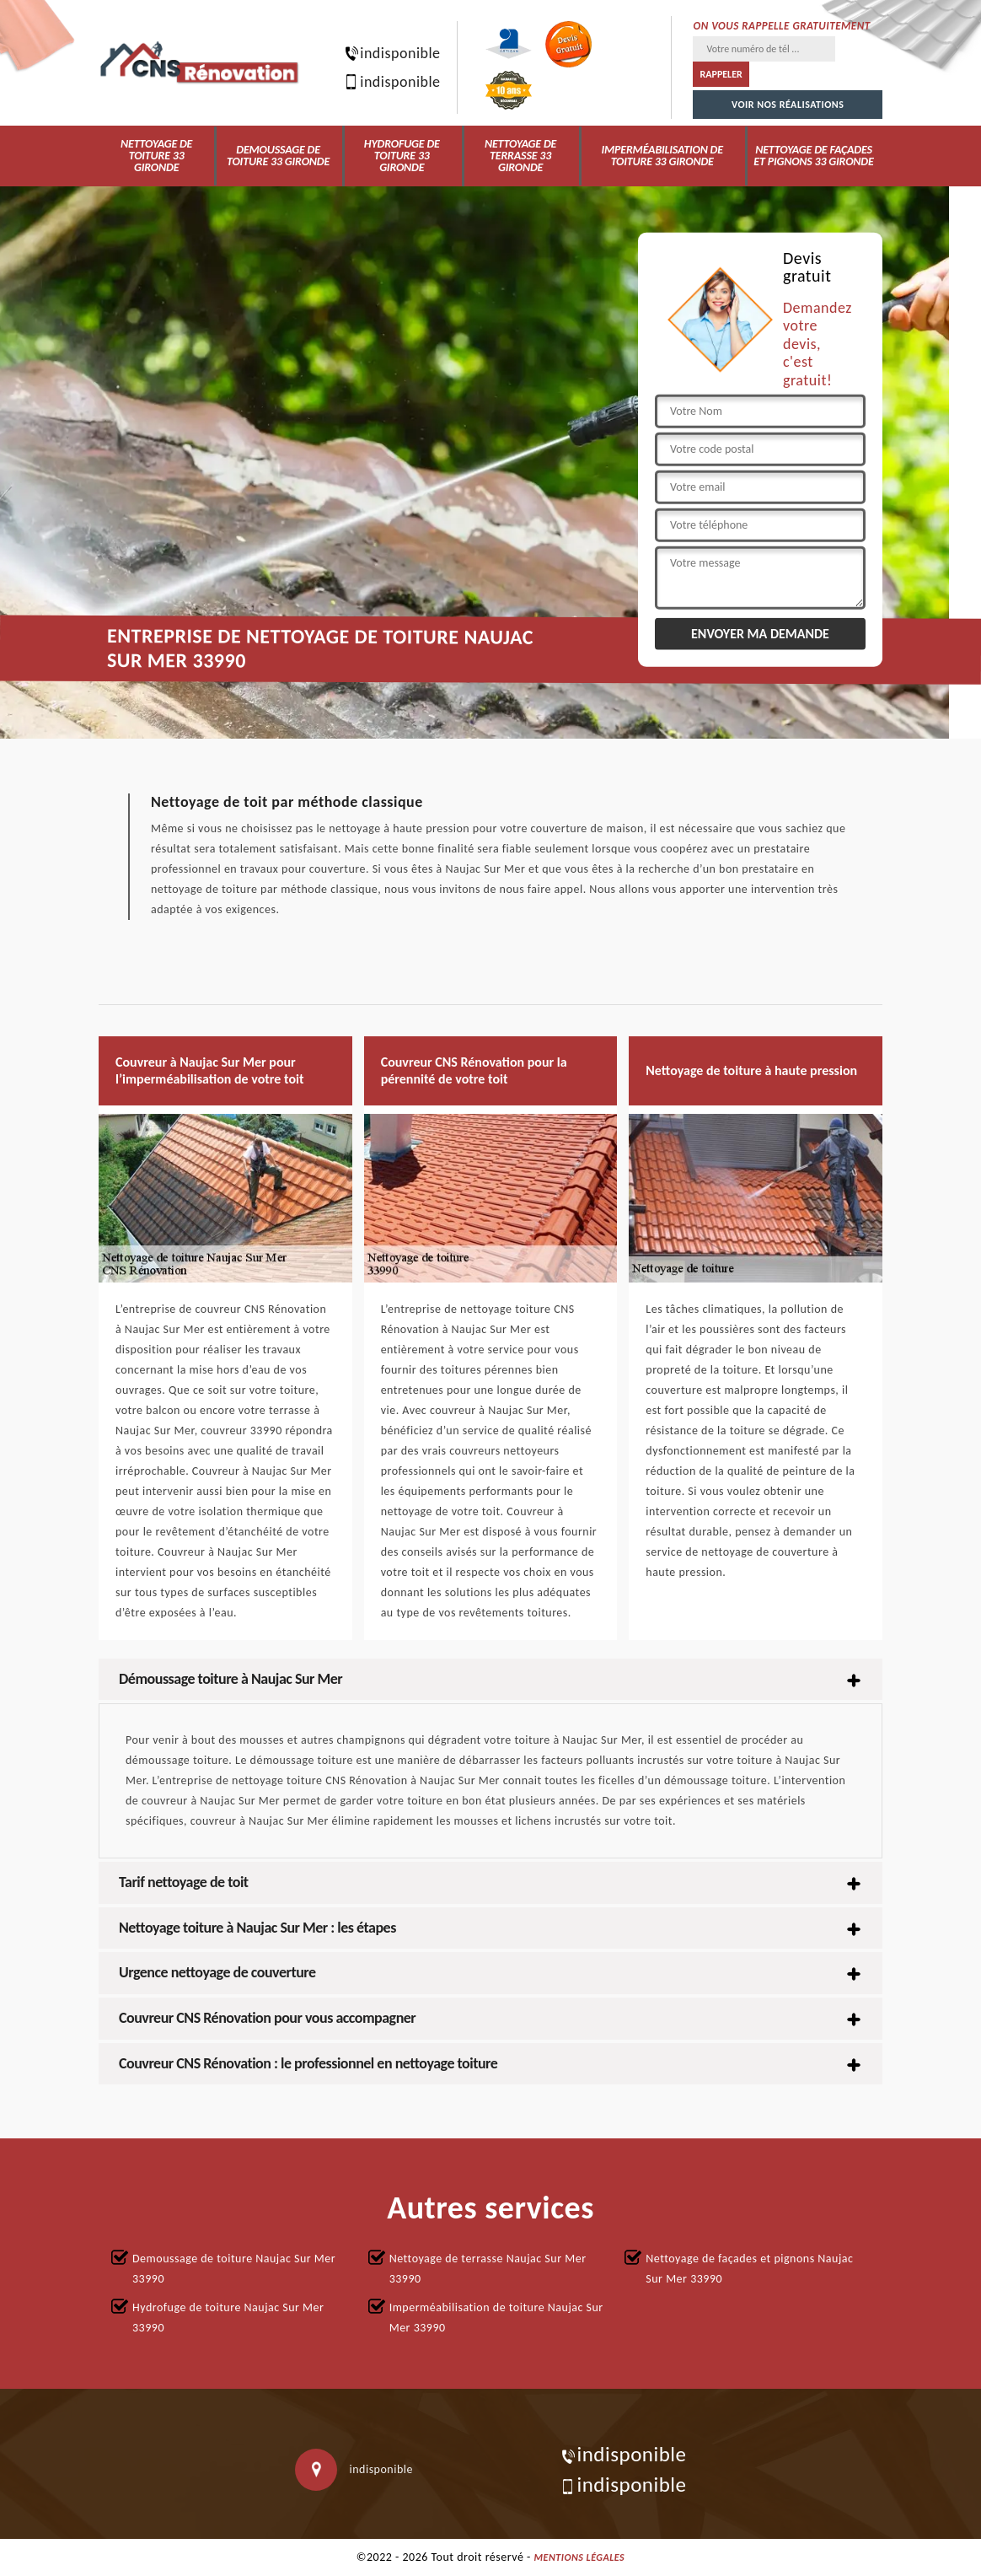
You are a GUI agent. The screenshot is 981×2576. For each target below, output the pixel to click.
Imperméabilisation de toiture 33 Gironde (661, 156)
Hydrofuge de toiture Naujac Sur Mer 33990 (228, 2317)
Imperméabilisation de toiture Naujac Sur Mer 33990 (496, 2317)
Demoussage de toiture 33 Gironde (278, 156)
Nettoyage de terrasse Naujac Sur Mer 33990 (488, 2268)
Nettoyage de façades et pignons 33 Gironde (813, 156)
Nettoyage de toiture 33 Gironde (156, 156)
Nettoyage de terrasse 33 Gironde (520, 156)
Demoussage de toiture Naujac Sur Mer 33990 (233, 2268)
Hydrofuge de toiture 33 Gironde (402, 156)
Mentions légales (579, 2557)
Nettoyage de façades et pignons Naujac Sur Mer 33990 (749, 2268)
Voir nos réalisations (788, 104)
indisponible (389, 53)
